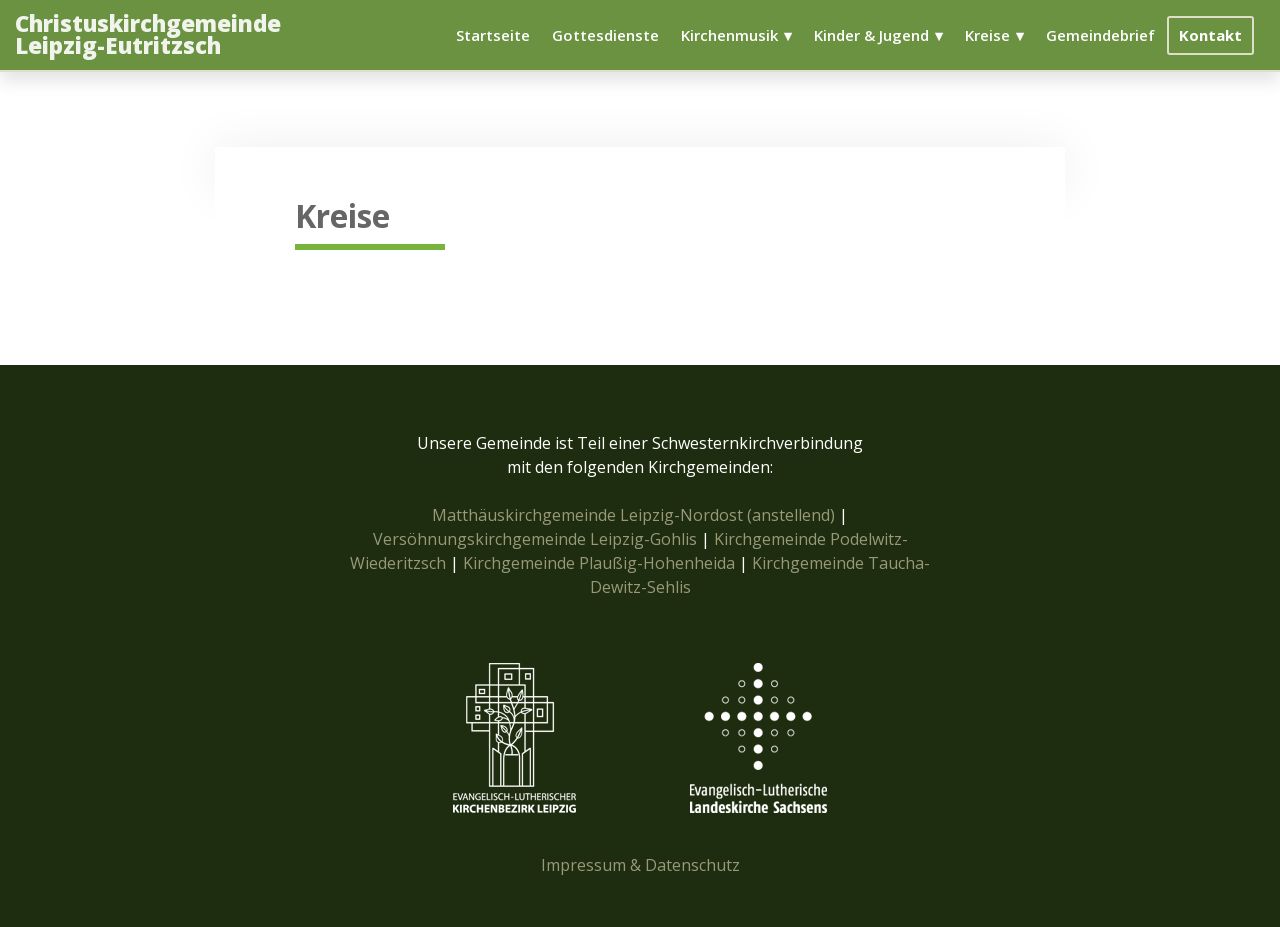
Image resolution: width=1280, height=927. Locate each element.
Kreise (987, 35)
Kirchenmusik (729, 35)
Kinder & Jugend (871, 35)
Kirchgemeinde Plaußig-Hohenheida (601, 563)
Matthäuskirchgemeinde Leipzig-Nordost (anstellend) (633, 515)
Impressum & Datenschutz (640, 865)
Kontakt (1210, 35)
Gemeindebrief (1100, 35)
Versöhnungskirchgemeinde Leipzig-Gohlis (537, 539)
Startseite (493, 35)
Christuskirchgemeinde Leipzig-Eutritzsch (148, 35)
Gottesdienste (605, 35)
